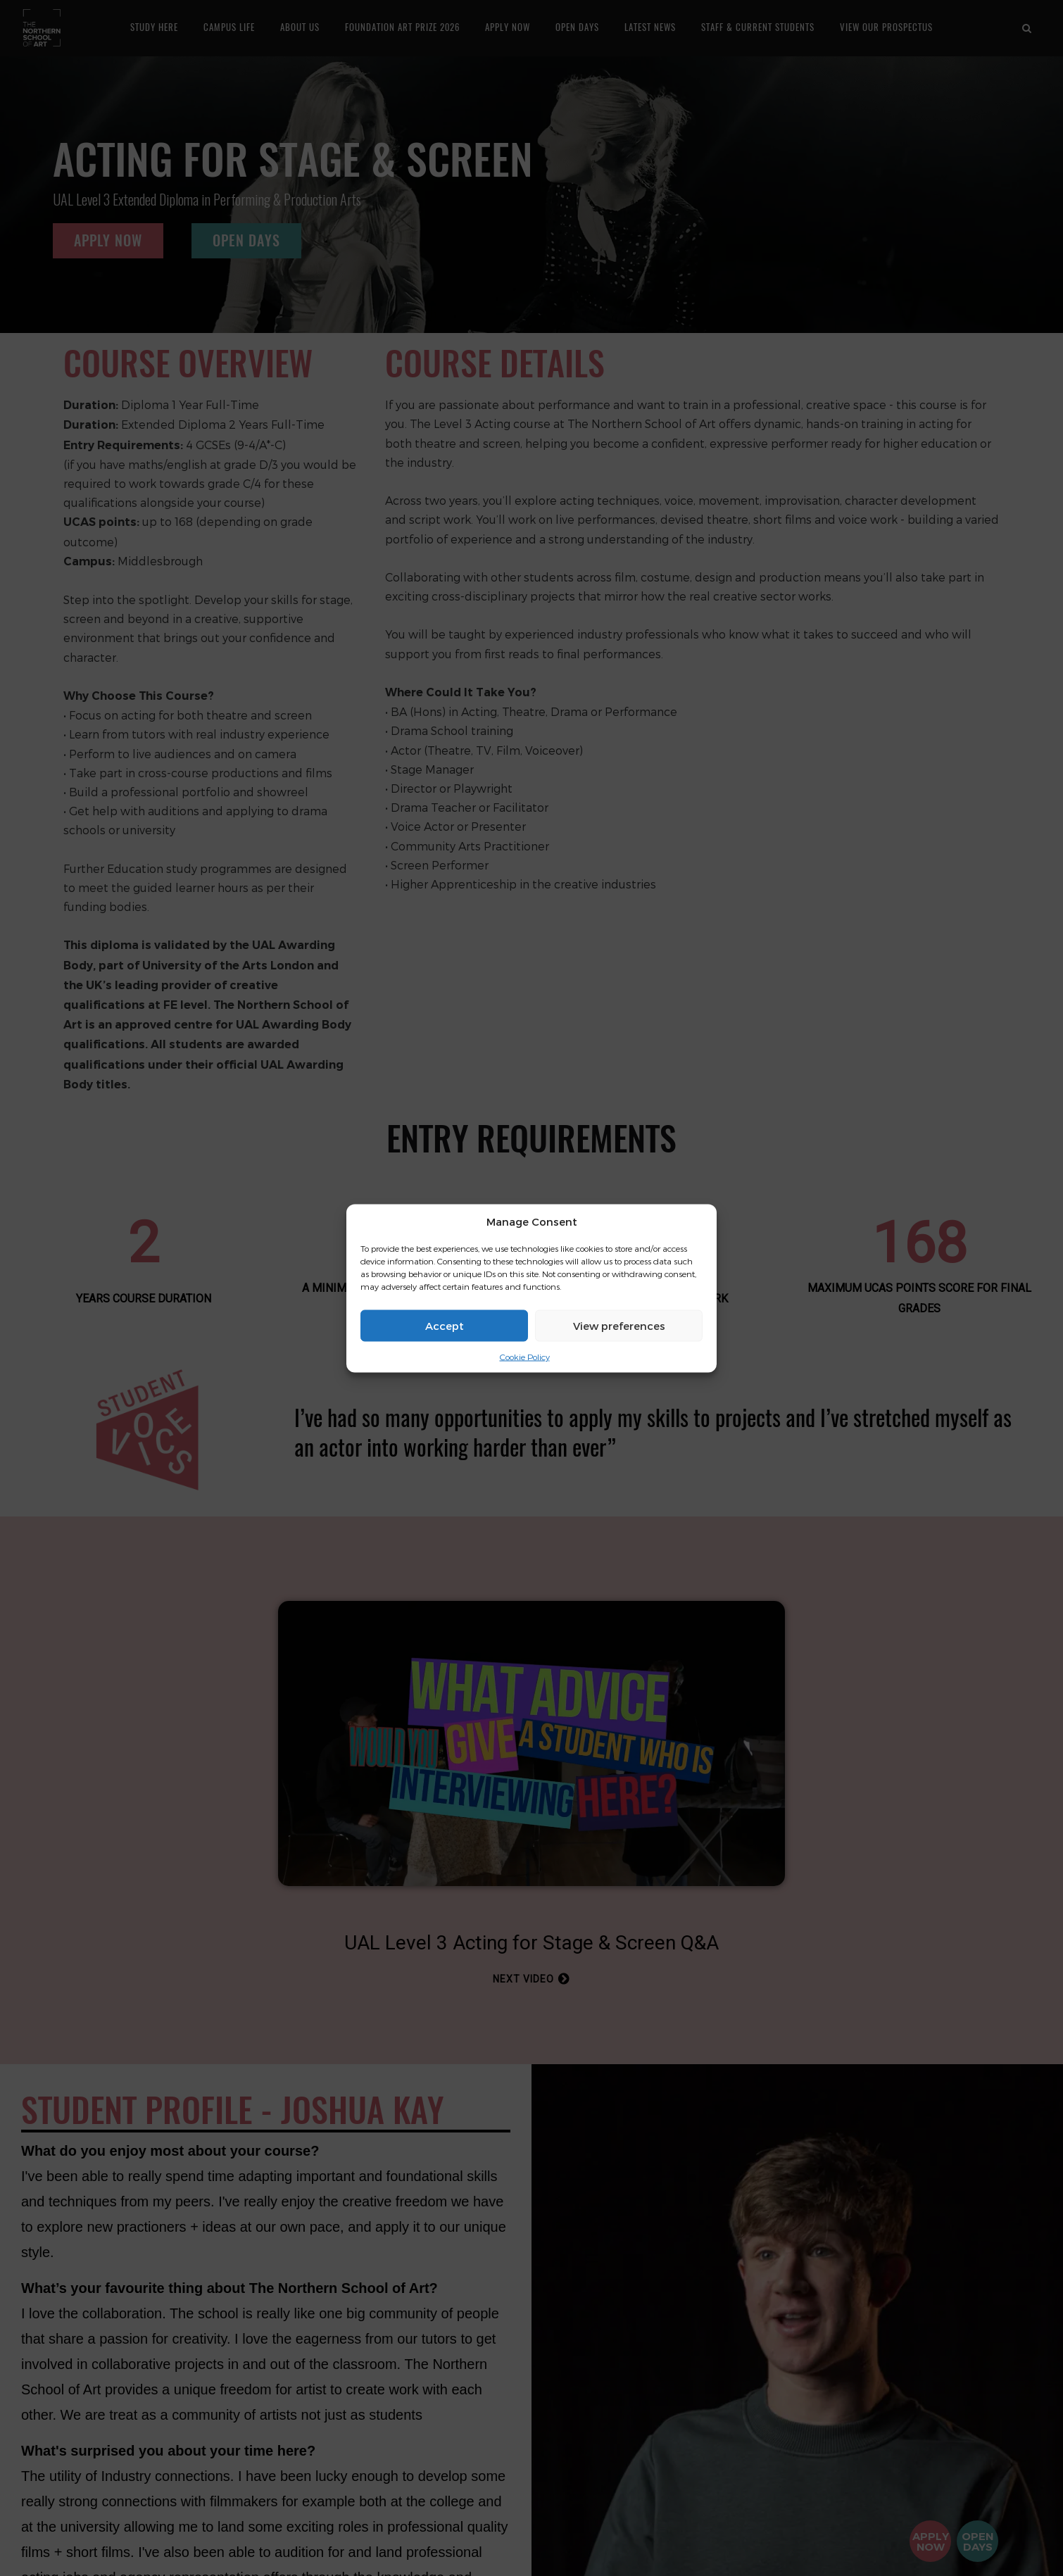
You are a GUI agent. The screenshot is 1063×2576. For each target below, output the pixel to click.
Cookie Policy (525, 1357)
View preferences (619, 1325)
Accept (444, 1325)
